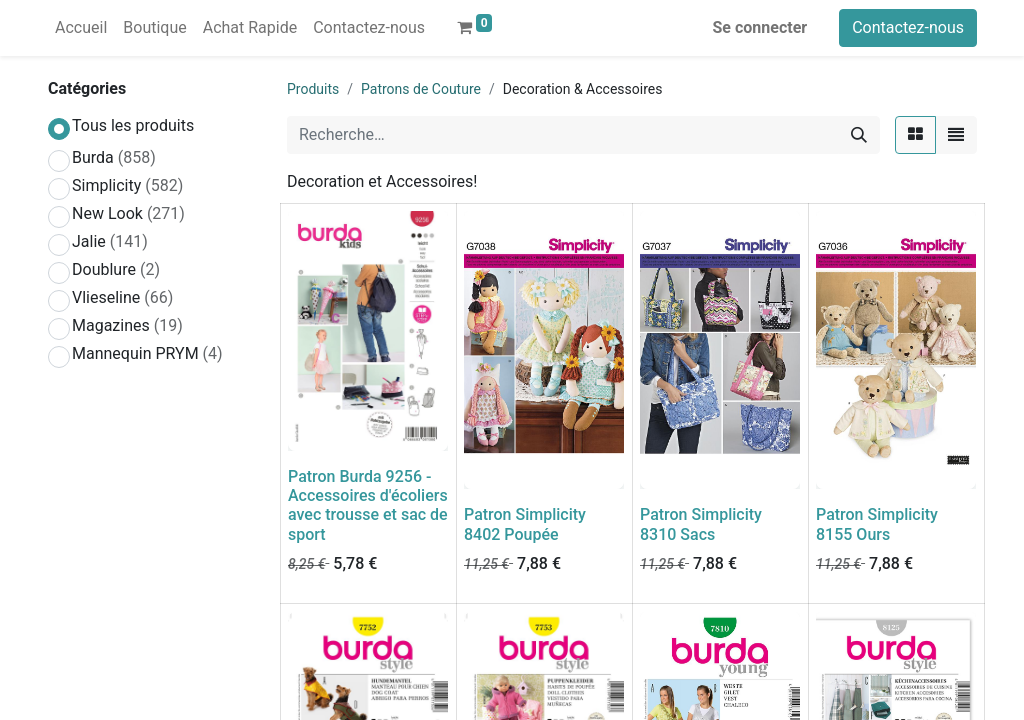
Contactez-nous (908, 27)
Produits (313, 89)
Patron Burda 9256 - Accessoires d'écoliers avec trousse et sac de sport (368, 505)
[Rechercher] (859, 135)
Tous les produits (133, 125)
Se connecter (760, 27)
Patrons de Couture (421, 89)
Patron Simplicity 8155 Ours (877, 524)
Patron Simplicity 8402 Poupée (525, 524)
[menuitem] (81, 28)
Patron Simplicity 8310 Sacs (701, 524)
